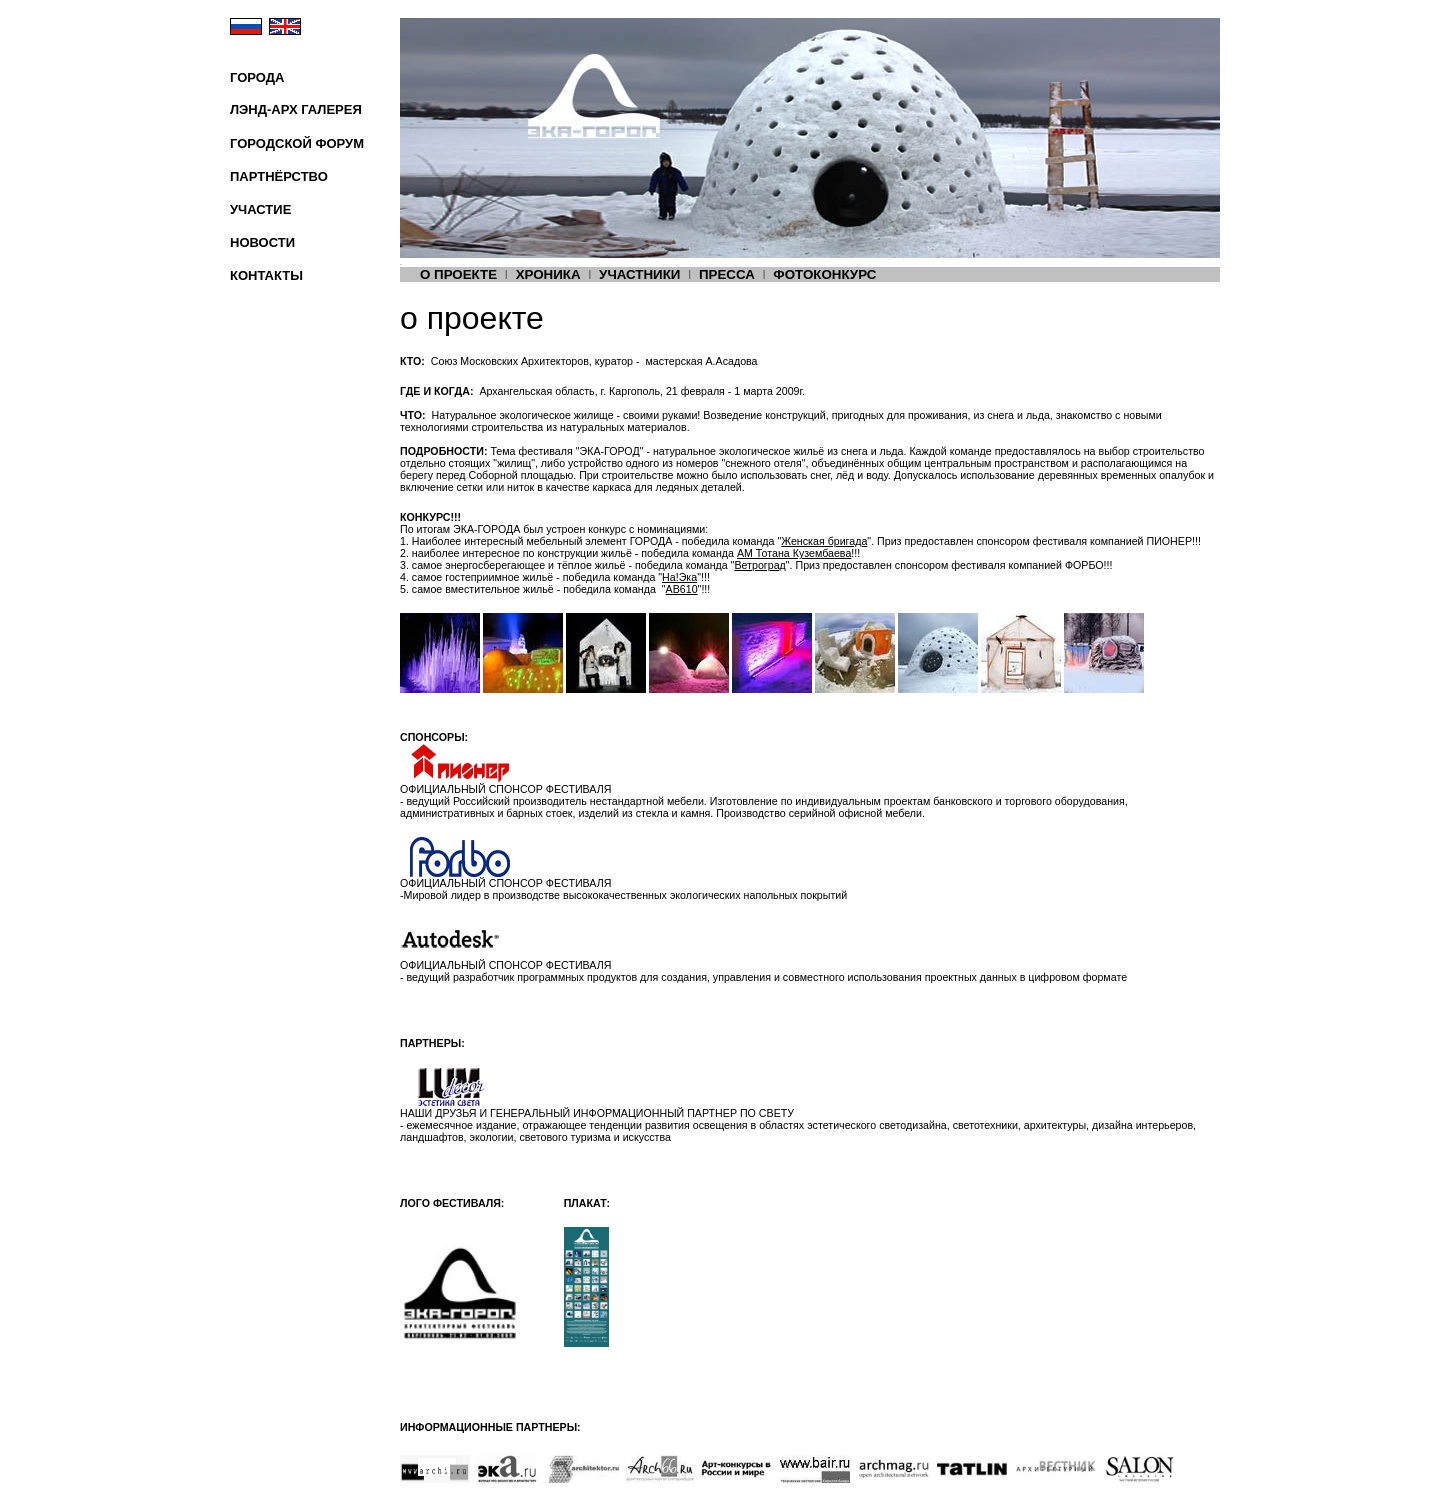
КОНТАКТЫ (266, 275)
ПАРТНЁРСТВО (279, 176)
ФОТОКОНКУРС (824, 274)
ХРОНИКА (548, 274)
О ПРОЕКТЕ (458, 274)
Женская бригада (824, 541)
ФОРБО (1084, 565)
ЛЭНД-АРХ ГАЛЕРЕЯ (296, 109)
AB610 (682, 589)
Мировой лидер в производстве (483, 895)
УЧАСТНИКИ (639, 274)
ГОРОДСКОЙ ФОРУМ (297, 143)
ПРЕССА (727, 274)
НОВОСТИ (262, 242)
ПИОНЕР (1170, 541)
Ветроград (759, 565)
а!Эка (679, 577)
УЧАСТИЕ (260, 209)
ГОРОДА (257, 77)
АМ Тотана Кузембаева (794, 553)
